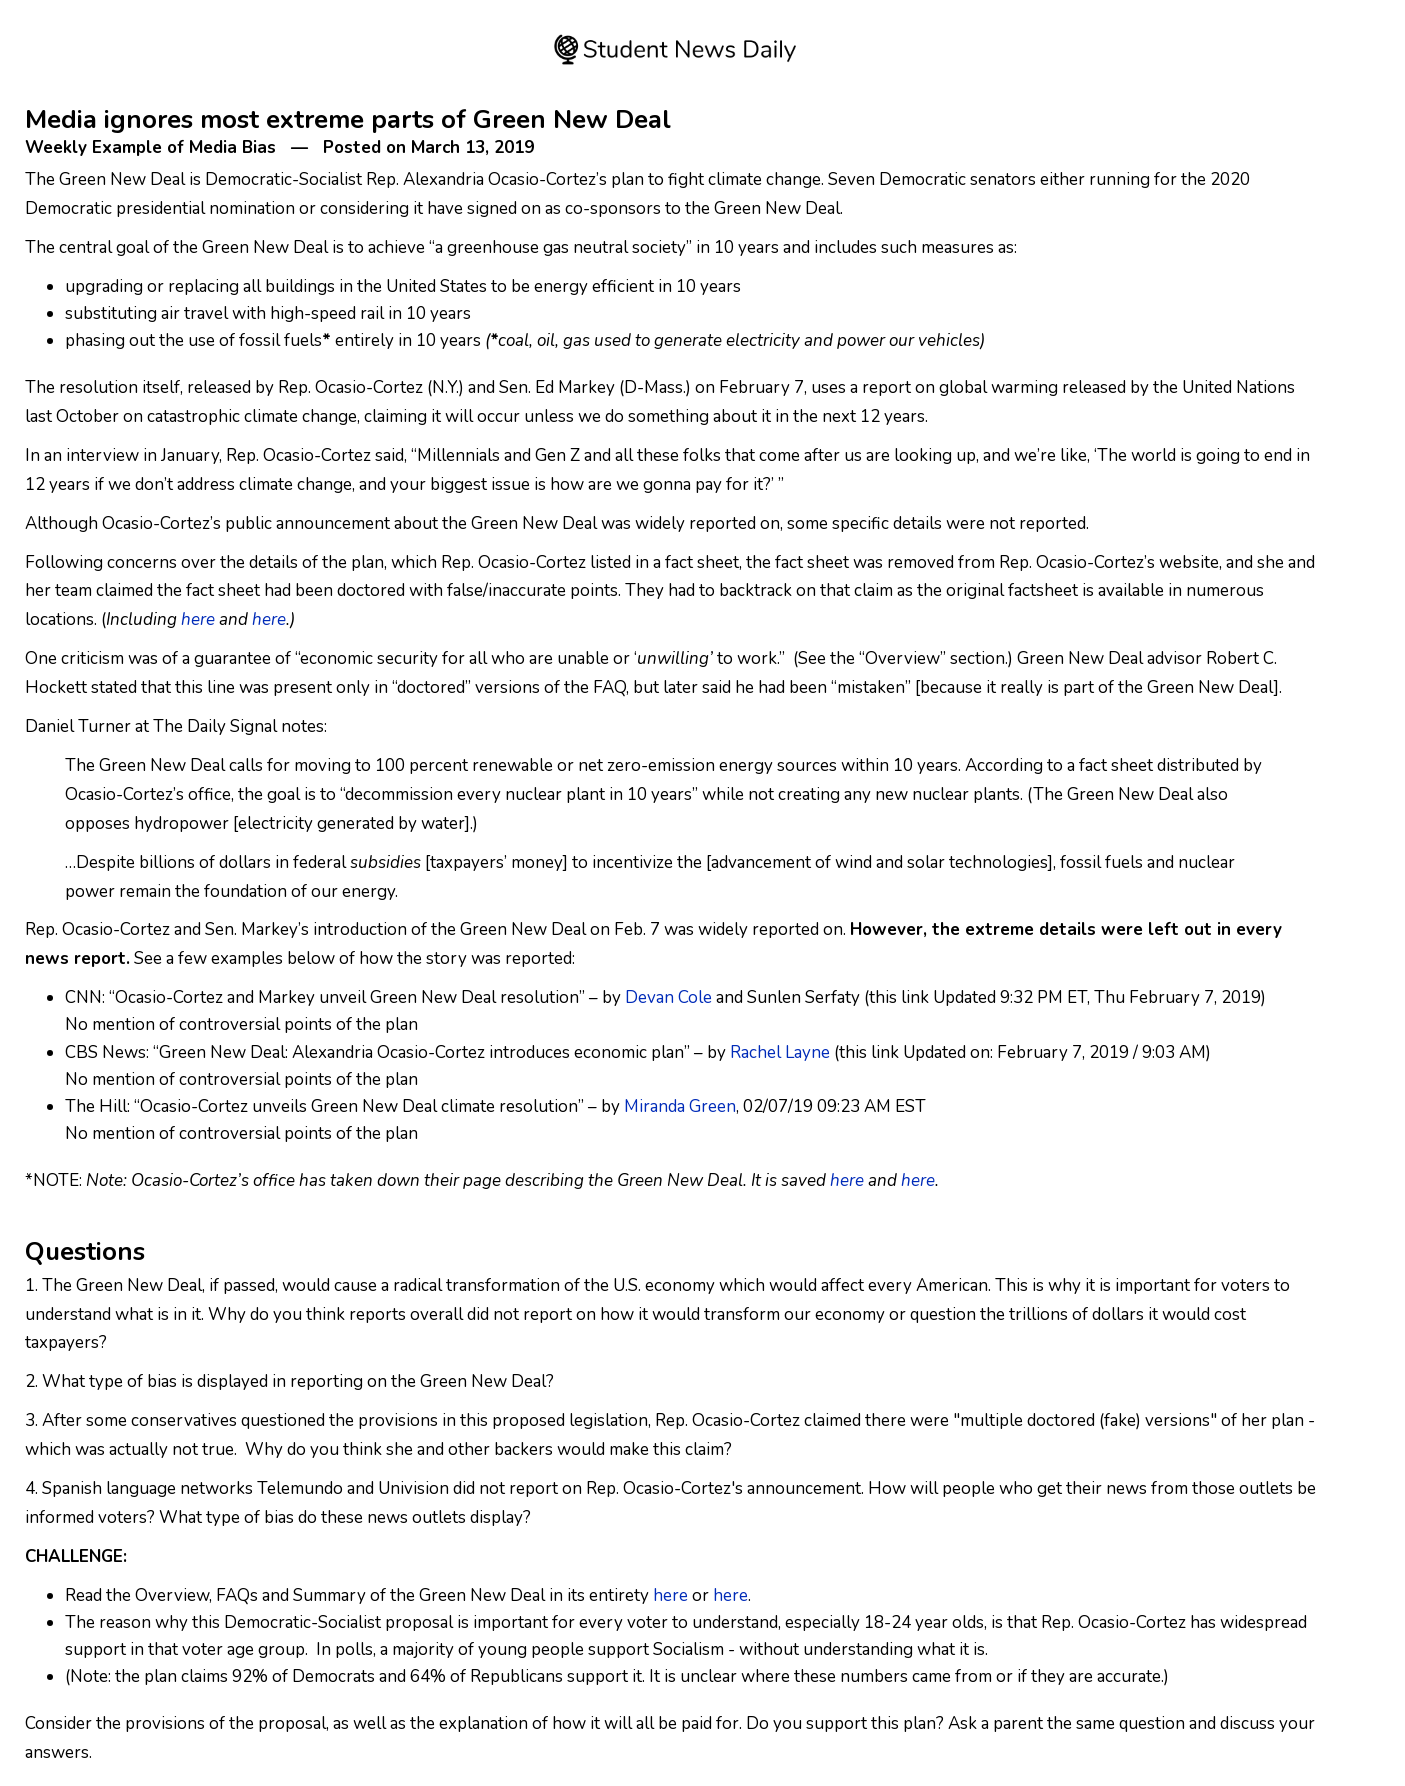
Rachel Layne (780, 1052)
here (198, 619)
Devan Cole (668, 997)
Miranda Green (680, 1106)
